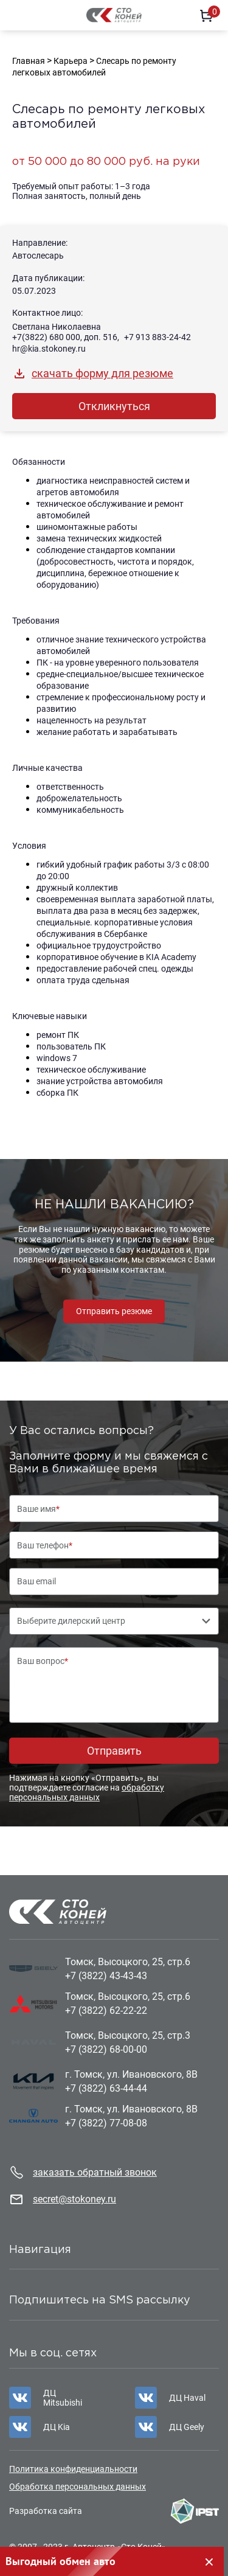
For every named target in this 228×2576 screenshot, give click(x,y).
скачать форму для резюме (102, 373)
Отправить (114, 1750)
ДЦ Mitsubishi (62, 2397)
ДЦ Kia (56, 2427)
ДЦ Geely (186, 2427)
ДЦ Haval (187, 2398)
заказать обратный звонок (95, 2172)
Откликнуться (114, 406)
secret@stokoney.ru (74, 2199)
